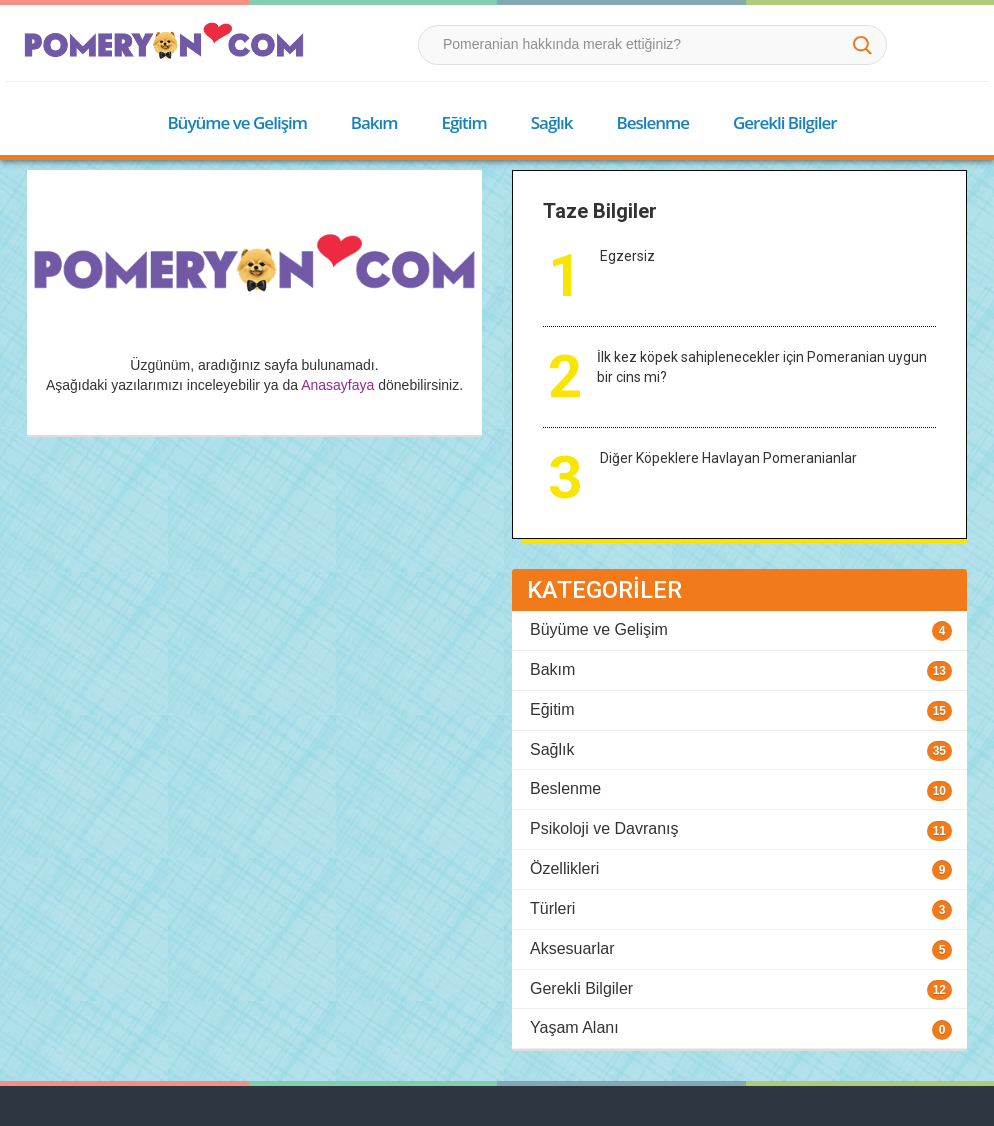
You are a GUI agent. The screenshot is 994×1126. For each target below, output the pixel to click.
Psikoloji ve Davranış (604, 828)
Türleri (552, 908)
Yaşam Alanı (574, 1027)
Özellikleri (564, 868)
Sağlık (552, 122)
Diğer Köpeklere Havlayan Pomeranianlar (728, 458)
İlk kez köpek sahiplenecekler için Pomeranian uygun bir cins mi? (762, 367)
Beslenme (652, 122)
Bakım (374, 122)
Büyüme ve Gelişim (236, 122)
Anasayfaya (337, 385)
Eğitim (463, 122)
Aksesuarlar (572, 948)
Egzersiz (627, 256)
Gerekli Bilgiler (785, 122)
